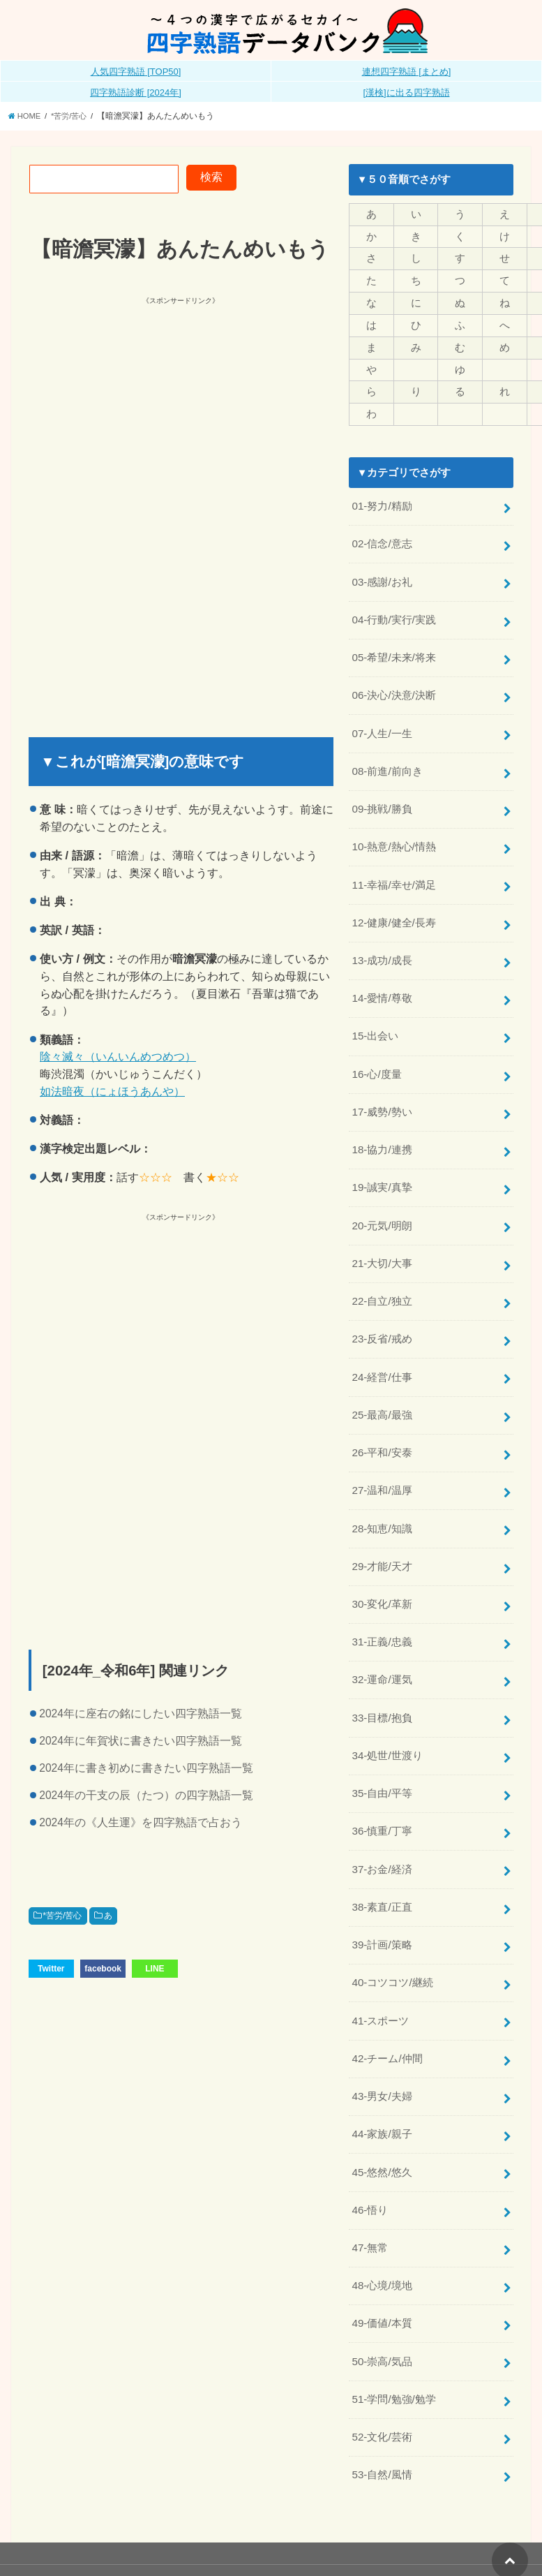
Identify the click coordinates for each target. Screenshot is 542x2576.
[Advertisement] (174, 405)
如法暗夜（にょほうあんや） (112, 1091)
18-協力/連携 (382, 1129)
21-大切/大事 (382, 1239)
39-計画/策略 (382, 1905)
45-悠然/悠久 (382, 2126)
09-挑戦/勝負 (382, 797)
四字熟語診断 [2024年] (135, 92)
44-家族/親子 (382, 2089)
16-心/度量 (376, 1055)
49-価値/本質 (382, 2273)
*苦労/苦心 (62, 1915)
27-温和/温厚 (382, 1461)
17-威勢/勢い (382, 1092)
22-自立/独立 (382, 1276)
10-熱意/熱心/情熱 (393, 834)
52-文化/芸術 (382, 2384)
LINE (154, 1968)
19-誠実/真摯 (382, 1166)
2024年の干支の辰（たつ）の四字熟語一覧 (146, 1795)
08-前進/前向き (387, 760)
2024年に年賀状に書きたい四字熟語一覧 (140, 1741)
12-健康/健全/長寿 (393, 907)
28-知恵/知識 (382, 1498)
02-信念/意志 (382, 539)
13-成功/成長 (382, 944)
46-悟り (369, 2163)
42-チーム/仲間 (387, 2015)
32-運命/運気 (382, 1646)
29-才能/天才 (382, 1535)
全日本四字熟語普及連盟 (470, 2543)
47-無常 (369, 2200)
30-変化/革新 (382, 1572)
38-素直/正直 (382, 1868)
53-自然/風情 (382, 2421)
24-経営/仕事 (382, 1350)
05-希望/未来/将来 (393, 649)
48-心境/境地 (382, 2237)
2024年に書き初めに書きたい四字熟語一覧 (146, 1768)
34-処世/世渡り (387, 1720)
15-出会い (375, 1018)
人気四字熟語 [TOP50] (136, 71)
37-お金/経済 (382, 1831)
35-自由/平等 (382, 1757)
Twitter (51, 1968)
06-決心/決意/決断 (393, 686)
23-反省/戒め (382, 1313)
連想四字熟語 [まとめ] (406, 71)
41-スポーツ (380, 1978)
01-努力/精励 (382, 502)
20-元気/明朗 (382, 1203)
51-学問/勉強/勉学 (393, 2347)
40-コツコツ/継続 (392, 1941)
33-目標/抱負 (382, 1683)
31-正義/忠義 (382, 1609)
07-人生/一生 (382, 723)
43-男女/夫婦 (382, 2052)
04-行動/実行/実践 (393, 612)
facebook (102, 1968)
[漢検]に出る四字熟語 (406, 92)
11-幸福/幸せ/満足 (393, 871)
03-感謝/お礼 (382, 575)
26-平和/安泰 (382, 1424)
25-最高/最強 (382, 1387)
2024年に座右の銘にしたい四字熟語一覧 (140, 1713)
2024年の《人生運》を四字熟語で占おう (140, 1822)
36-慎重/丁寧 (382, 1794)
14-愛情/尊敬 (382, 981)
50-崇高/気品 (382, 2310)
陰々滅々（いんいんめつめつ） (118, 1056)
